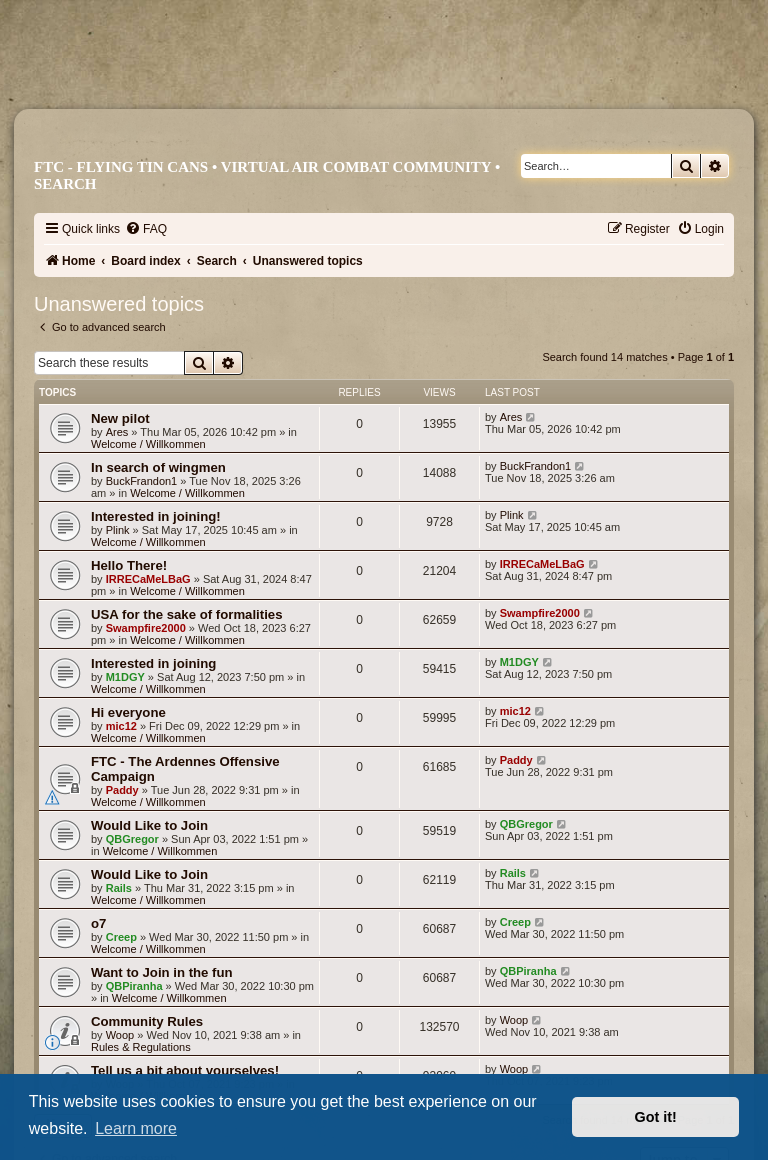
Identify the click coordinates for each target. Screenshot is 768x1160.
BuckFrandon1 (142, 481)
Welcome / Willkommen (148, 444)
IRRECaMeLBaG (148, 579)
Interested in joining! (156, 516)
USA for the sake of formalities (187, 614)
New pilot (120, 418)
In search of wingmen (158, 467)
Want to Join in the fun (162, 972)
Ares (117, 432)
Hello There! (129, 565)
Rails (119, 888)
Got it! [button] (656, 1117)
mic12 (121, 726)
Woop (120, 1035)
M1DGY (125, 677)
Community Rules (147, 1021)
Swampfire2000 (146, 628)
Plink (118, 530)
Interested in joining (153, 663)
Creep (121, 937)
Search (65, 184)
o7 (98, 923)
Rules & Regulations (141, 1047)
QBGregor (132, 839)
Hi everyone (128, 712)
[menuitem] (146, 229)
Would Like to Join (149, 825)
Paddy (122, 790)
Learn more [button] (136, 1128)
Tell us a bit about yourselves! (185, 1070)
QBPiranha (134, 986)
